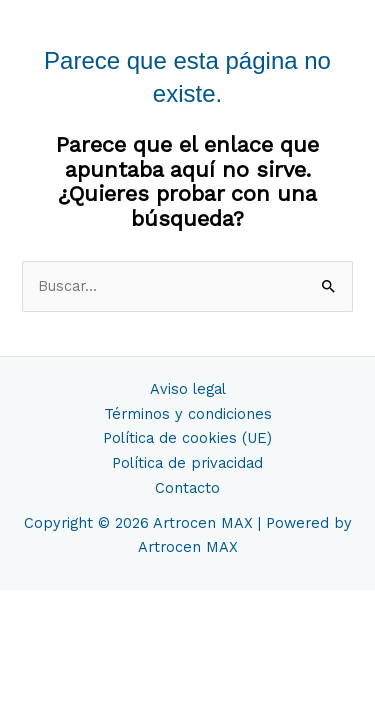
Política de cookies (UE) (187, 438)
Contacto (187, 488)
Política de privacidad (187, 463)
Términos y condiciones (188, 414)
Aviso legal (188, 389)
